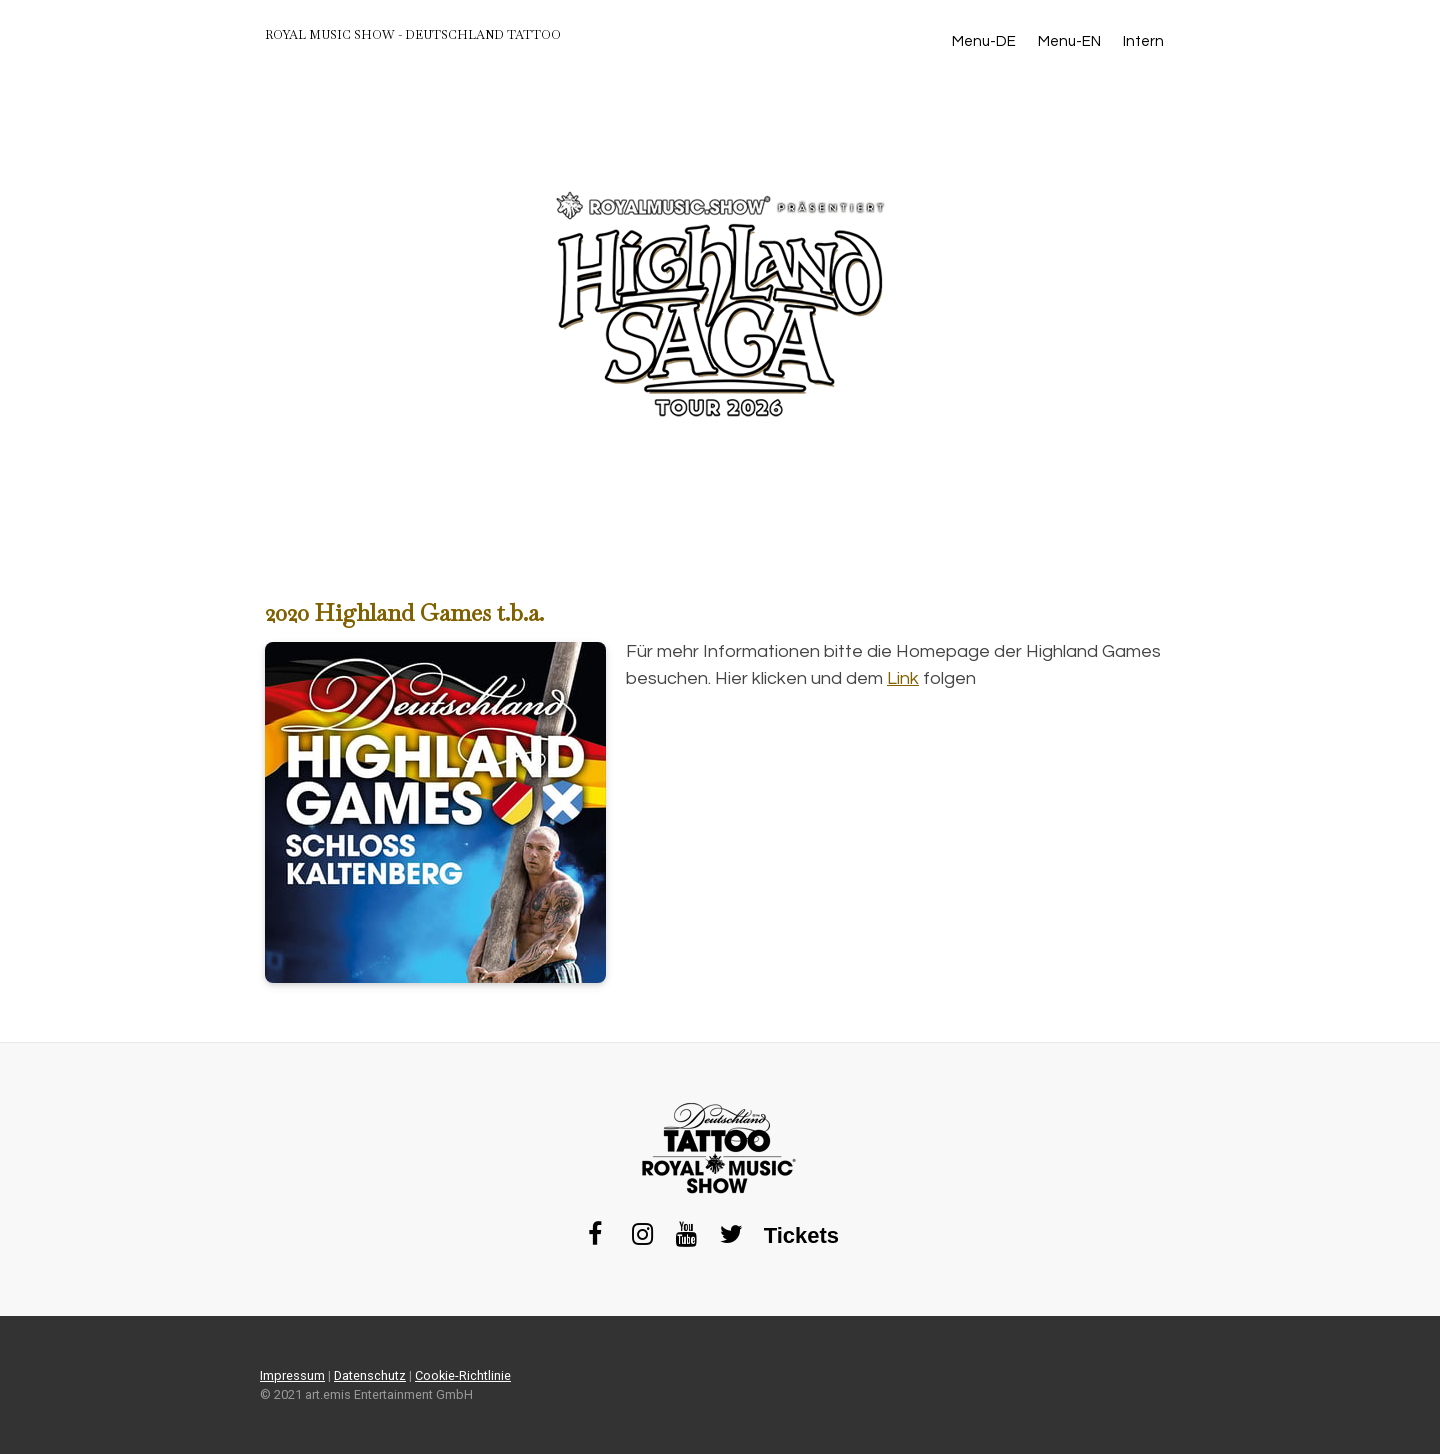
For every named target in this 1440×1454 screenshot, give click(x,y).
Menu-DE (984, 41)
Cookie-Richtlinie (463, 1375)
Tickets (801, 1235)
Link (903, 678)
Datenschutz (370, 1375)
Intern (1143, 41)
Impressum (292, 1375)
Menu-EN (1069, 41)
